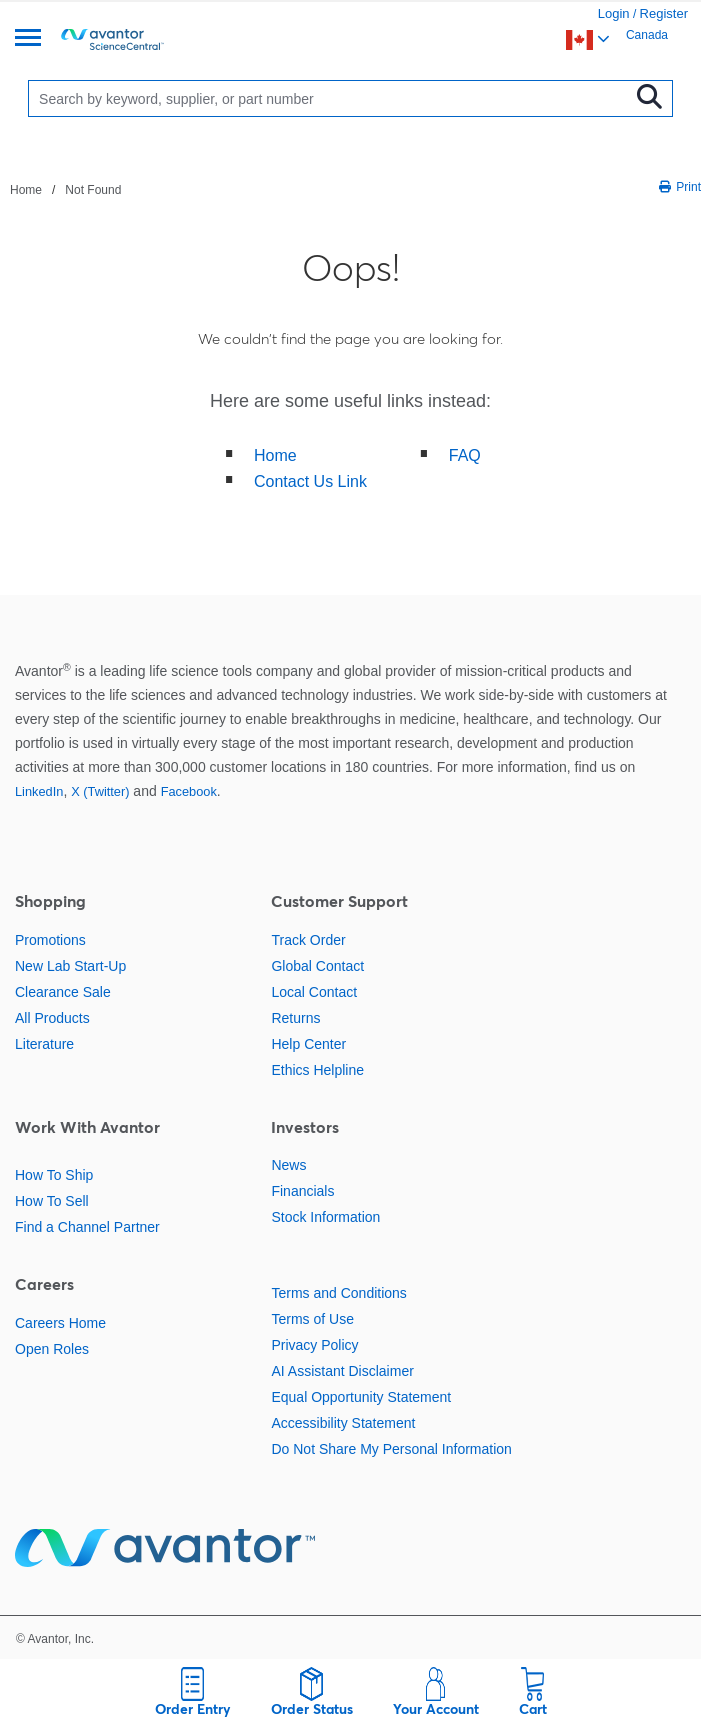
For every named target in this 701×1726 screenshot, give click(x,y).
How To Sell (52, 1201)
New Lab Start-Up (70, 966)
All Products (52, 1018)
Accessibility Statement (343, 1423)
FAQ (465, 455)
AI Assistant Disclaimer (342, 1371)
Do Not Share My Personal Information (391, 1449)
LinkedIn (39, 791)
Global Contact (317, 966)
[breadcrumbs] (65, 189)
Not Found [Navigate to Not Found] (93, 190)
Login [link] (614, 13)
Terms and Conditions (338, 1293)
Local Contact (314, 992)
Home (275, 455)
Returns (295, 1018)
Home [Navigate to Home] (26, 190)
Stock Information (325, 1217)
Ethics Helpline (317, 1070)
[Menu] (28, 39)
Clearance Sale (63, 992)
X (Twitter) (100, 791)
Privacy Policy (314, 1345)
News (288, 1165)
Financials (302, 1191)
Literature (44, 1044)
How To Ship (54, 1175)
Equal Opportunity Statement (361, 1397)
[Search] (333, 98)
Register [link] (664, 13)
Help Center (308, 1044)
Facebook (189, 791)
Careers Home (60, 1323)
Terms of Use (312, 1319)
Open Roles (52, 1349)
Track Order (308, 940)
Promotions (50, 940)
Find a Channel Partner (87, 1227)
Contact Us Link (310, 481)
